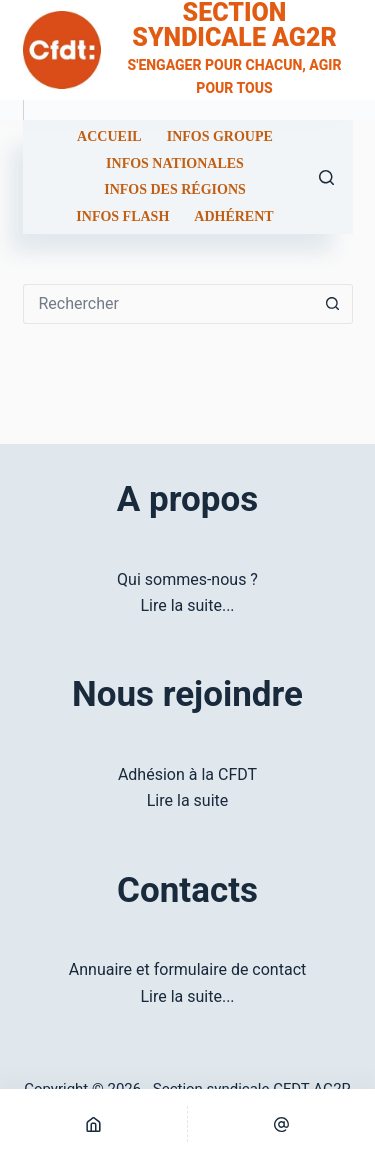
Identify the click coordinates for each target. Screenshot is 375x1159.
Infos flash (122, 217)
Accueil (109, 137)
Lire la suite (187, 800)
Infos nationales (175, 164)
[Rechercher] (326, 177)
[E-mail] (281, 1124)
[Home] (93, 1124)
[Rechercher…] (168, 304)
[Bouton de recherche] (333, 304)
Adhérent (233, 217)
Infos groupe (220, 137)
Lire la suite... (187, 605)
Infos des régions (175, 190)
